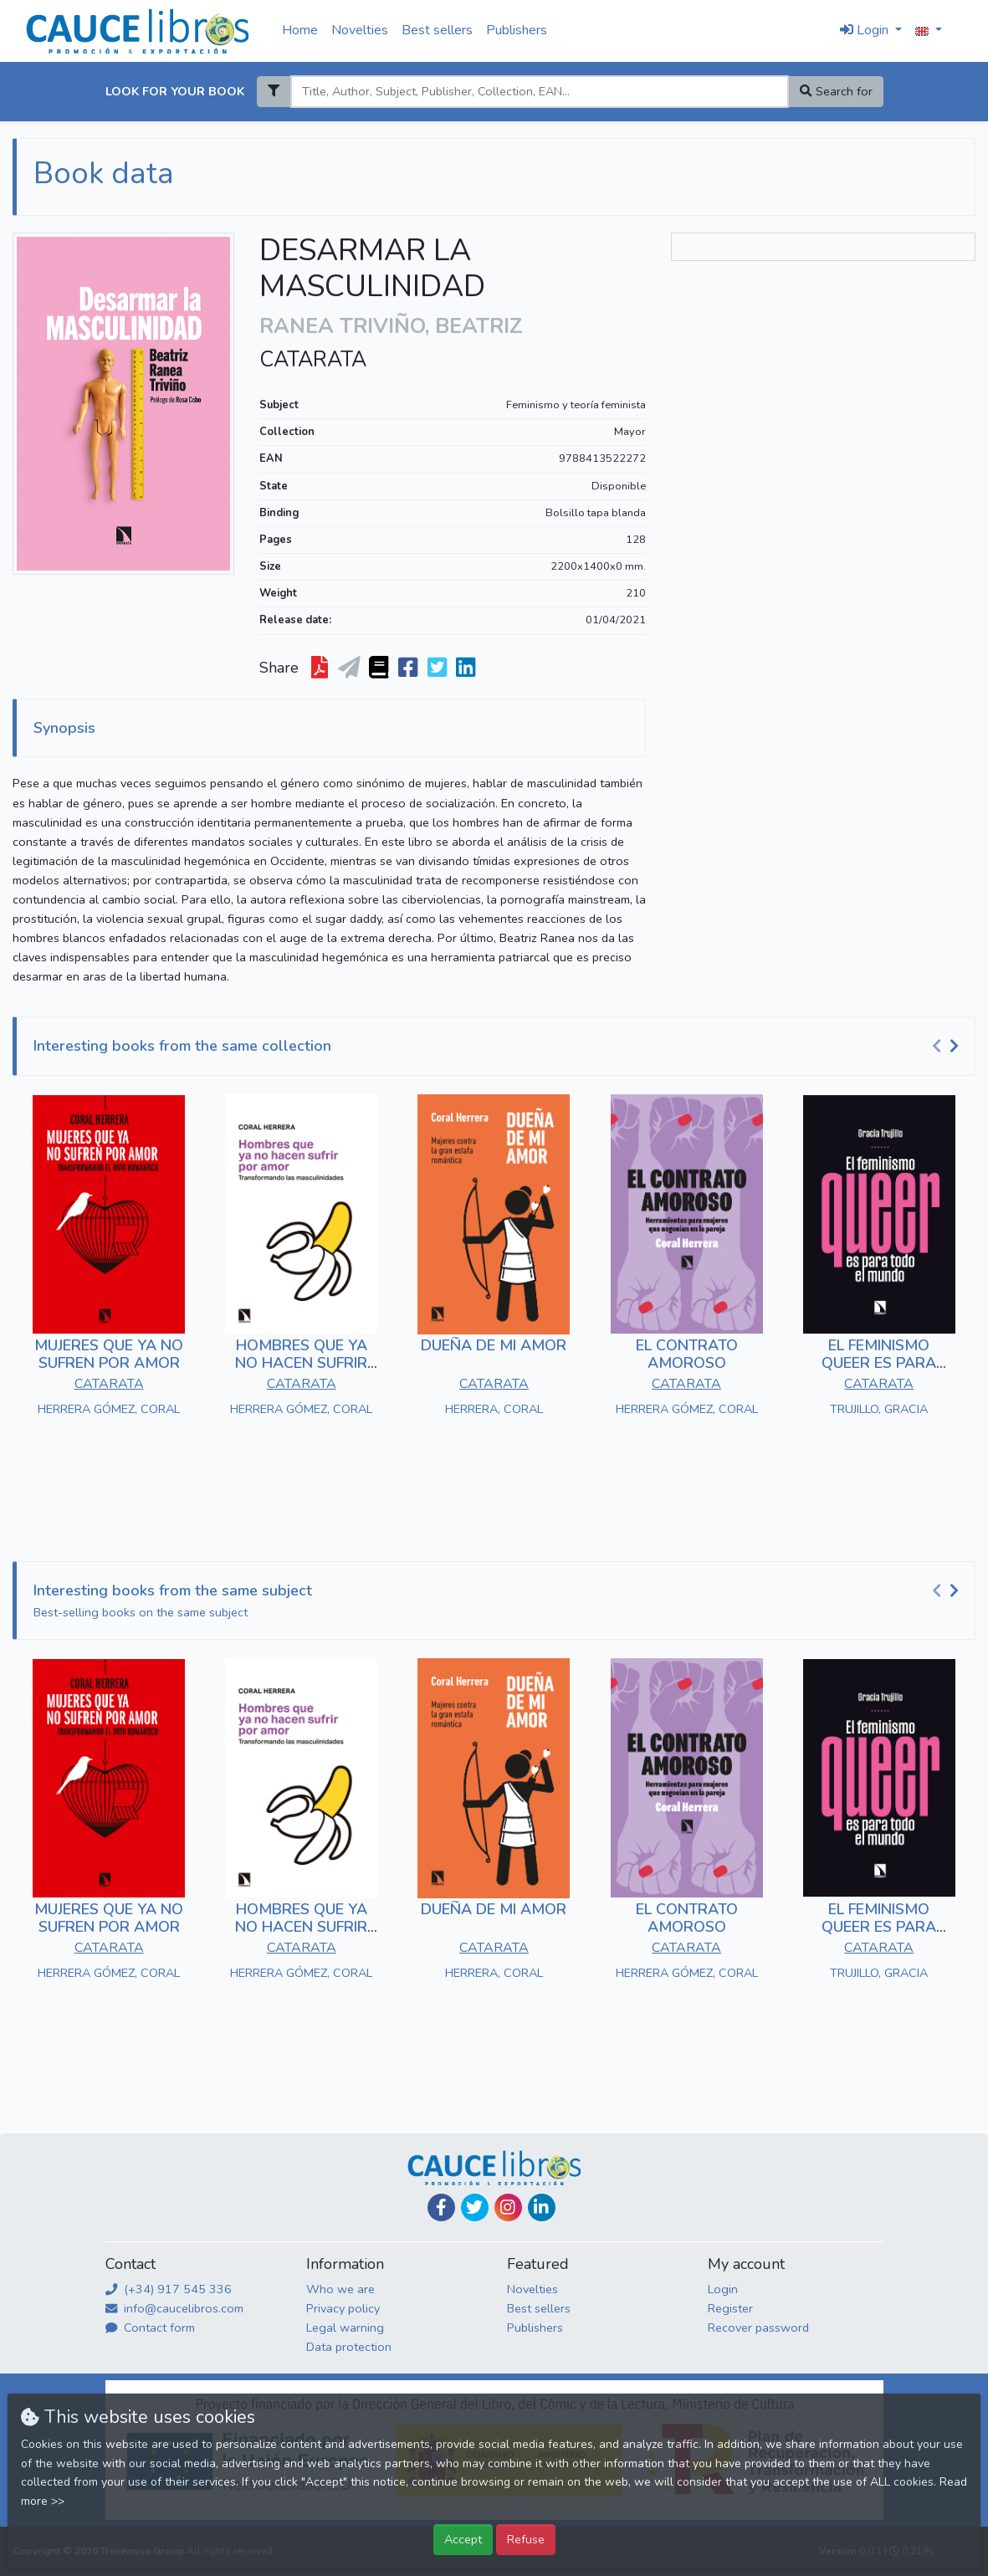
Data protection (349, 2346)
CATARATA (312, 359)
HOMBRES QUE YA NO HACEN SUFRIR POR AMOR (301, 1363)
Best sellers (437, 30)
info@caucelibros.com (174, 2308)
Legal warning (345, 2327)
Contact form (150, 2327)
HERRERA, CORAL (494, 1409)
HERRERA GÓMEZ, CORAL (109, 1409)
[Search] (539, 91)
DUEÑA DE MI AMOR (493, 1345)
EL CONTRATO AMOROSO (687, 1354)
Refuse (526, 2539)
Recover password (758, 2327)
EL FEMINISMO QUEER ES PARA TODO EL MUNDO (879, 1363)
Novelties (359, 30)
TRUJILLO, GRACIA (879, 1409)
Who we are (340, 2289)
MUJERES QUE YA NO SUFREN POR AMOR (108, 1354)
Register (730, 2308)
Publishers (516, 30)
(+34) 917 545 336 (168, 2289)
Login (723, 2289)
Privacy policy (343, 2308)
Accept (463, 2539)
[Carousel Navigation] (948, 1046)
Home (300, 30)
